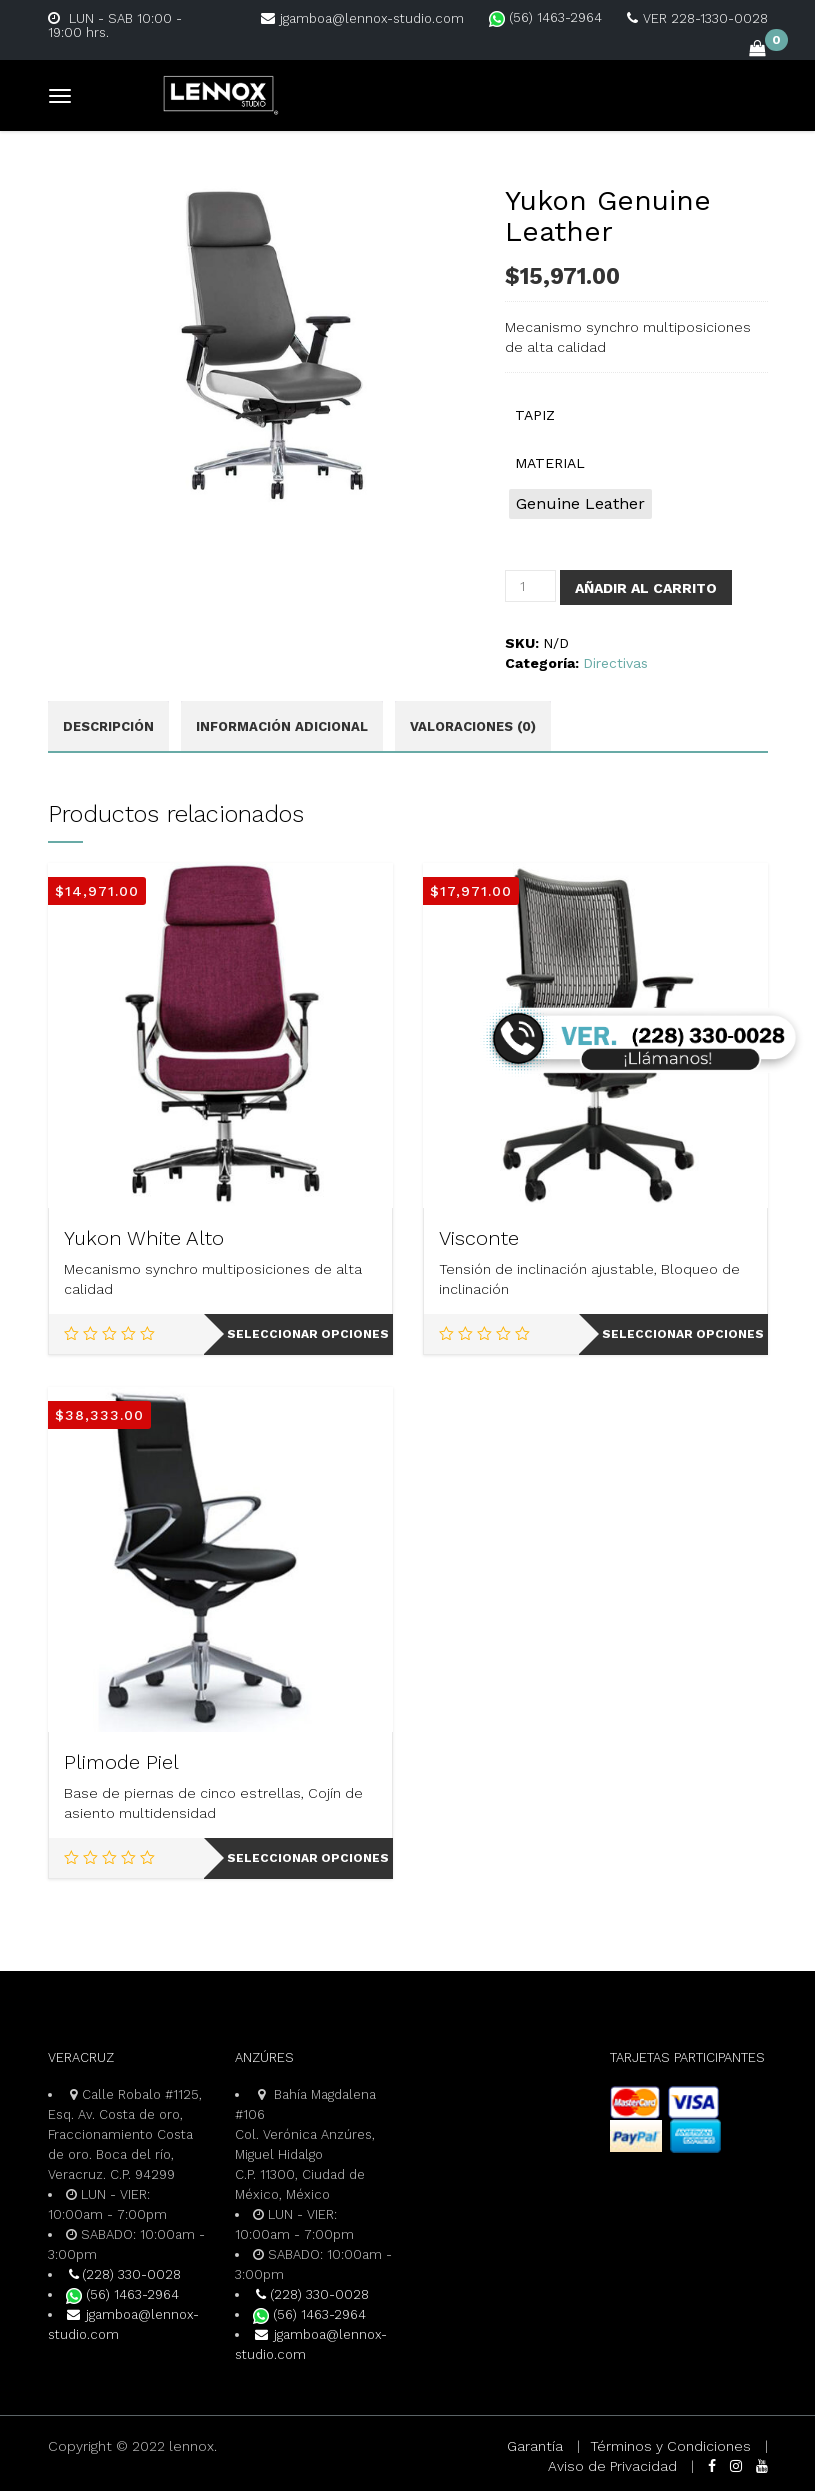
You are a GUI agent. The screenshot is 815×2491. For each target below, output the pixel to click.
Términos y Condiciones (670, 2446)
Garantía (535, 2446)
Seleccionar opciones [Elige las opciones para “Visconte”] (683, 1334)
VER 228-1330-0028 (697, 18)
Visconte (479, 1238)
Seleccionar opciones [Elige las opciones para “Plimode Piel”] (308, 1858)
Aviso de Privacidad (612, 2466)
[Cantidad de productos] (530, 586)
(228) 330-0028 (124, 2274)
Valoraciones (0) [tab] (473, 726)
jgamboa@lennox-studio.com (362, 18)
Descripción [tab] (108, 726)
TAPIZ (535, 415)
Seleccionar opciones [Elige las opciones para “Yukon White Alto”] (308, 1334)
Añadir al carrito (646, 588)
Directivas (615, 663)
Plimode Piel (121, 1762)
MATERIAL (550, 463)
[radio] (580, 504)
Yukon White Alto (144, 1238)
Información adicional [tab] (282, 726)
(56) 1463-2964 (545, 17)
